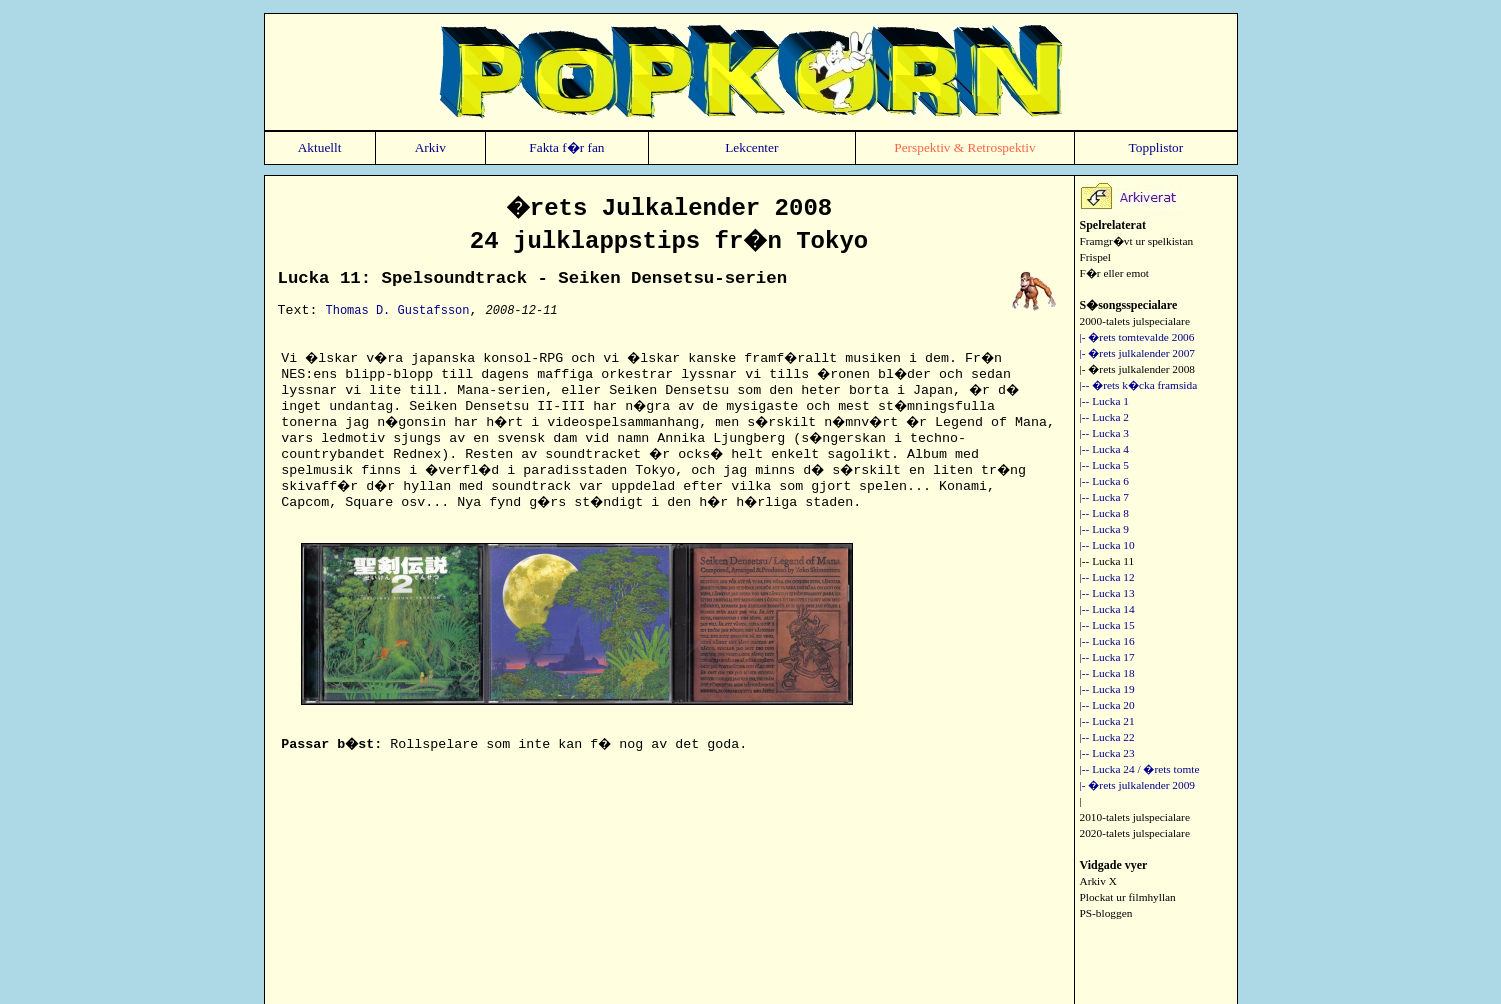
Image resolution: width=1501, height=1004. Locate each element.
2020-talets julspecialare (1135, 833)
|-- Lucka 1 (1104, 401)
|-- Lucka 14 (1107, 609)
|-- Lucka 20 (1107, 705)
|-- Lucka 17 (1107, 657)
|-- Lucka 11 (1107, 561)
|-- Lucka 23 (1107, 753)
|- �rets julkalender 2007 (1138, 353)
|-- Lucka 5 (1104, 465)
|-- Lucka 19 (1107, 689)
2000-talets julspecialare (1135, 321)
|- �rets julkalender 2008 (1138, 369)
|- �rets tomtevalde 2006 (1137, 337)
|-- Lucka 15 (1107, 625)
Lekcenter (751, 147)
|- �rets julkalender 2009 (1138, 785)
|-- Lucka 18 (1107, 673)
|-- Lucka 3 (1104, 433)
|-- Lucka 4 (1104, 449)
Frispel (1095, 257)
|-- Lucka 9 (1104, 529)
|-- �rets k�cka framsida (1139, 385)
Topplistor (1156, 147)
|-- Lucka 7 (1104, 497)
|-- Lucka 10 (1107, 545)
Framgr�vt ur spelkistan (1137, 241)
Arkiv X (1098, 881)
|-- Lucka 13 (1107, 593)
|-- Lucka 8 (1104, 513)
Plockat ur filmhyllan (1128, 897)
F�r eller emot (1115, 273)
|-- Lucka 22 (1107, 737)
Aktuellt (320, 147)
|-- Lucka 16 (1107, 641)
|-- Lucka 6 (1104, 481)
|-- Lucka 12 (1107, 577)
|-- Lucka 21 (1107, 721)
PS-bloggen (1106, 913)
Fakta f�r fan (566, 147)
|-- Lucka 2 (1104, 417)
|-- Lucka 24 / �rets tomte (1140, 769)
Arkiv (430, 147)
